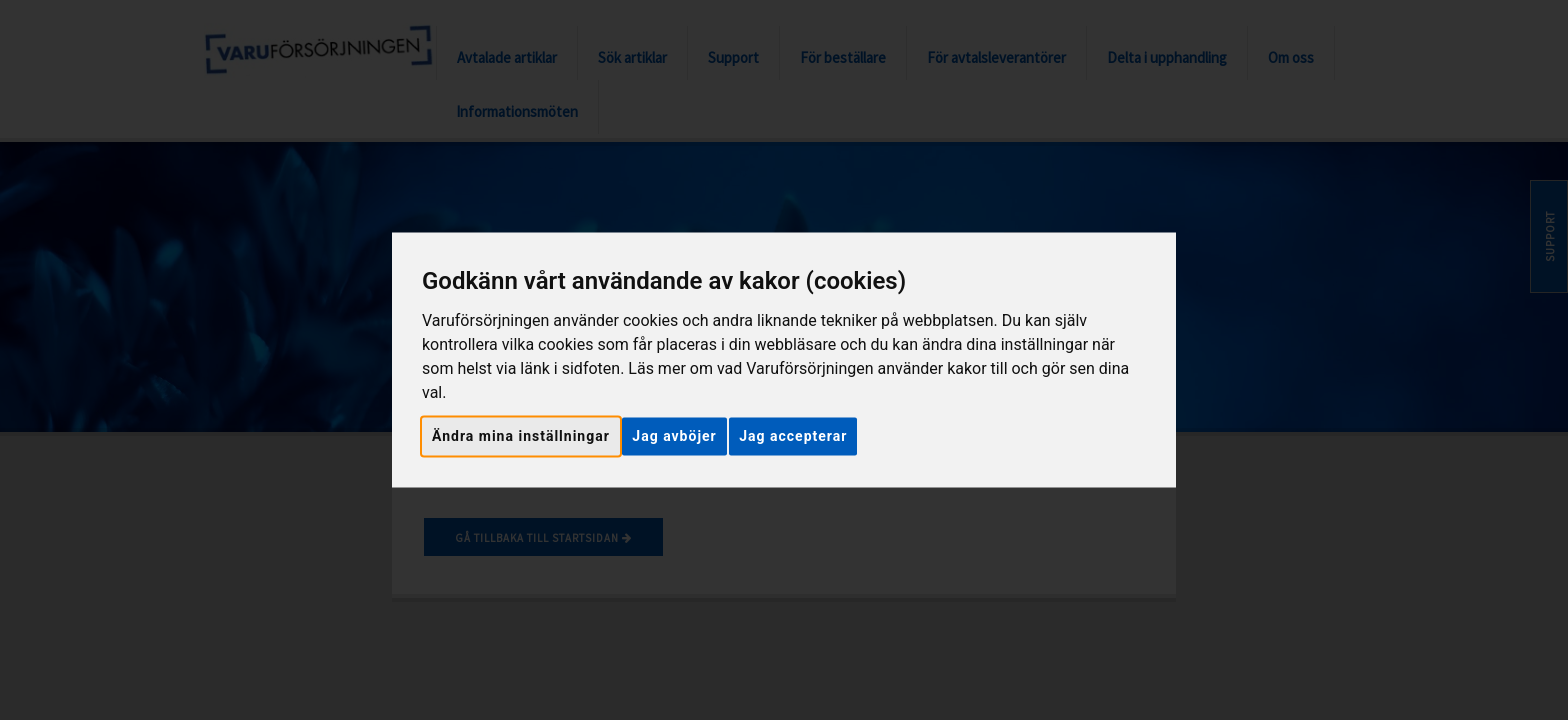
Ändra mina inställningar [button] (521, 436)
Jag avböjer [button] (674, 436)
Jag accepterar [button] (793, 436)
